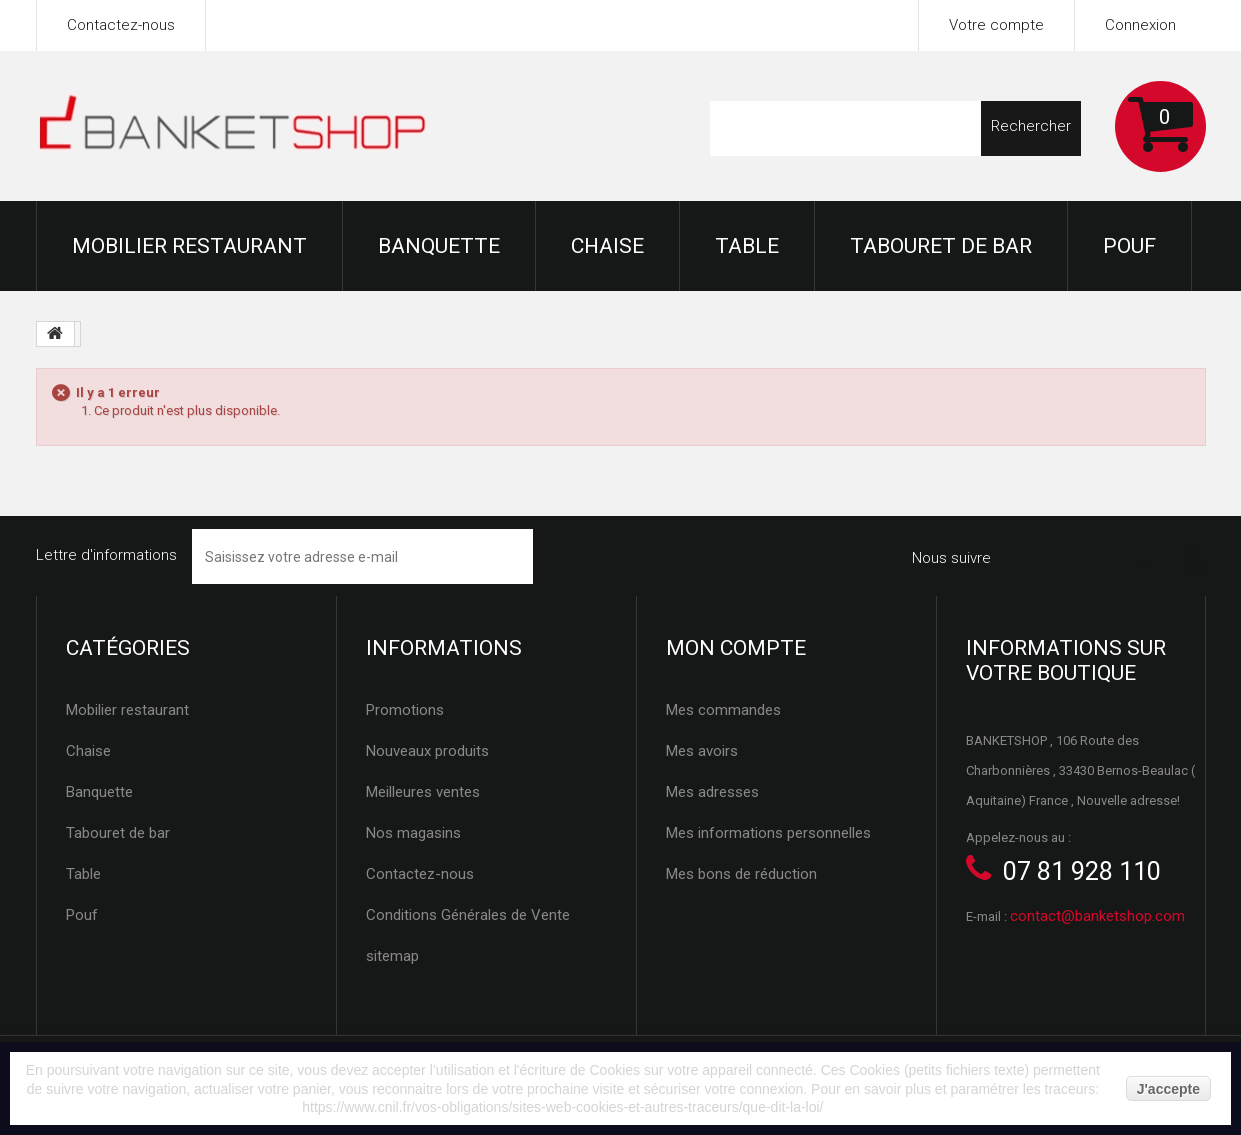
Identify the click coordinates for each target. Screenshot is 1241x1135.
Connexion (1140, 25)
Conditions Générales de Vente (468, 915)
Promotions (405, 710)
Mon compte (736, 648)
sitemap (392, 956)
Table (747, 246)
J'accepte (1168, 1089)
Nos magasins (413, 833)
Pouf (1129, 246)
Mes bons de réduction (741, 874)
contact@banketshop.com (1097, 916)
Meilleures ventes (423, 792)
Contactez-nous (121, 25)
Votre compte (996, 25)
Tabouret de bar (941, 246)
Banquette (439, 246)
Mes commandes (723, 710)
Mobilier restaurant (189, 246)
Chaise (607, 246)
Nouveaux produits (427, 751)
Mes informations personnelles (768, 833)
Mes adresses (712, 792)
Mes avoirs (702, 751)
